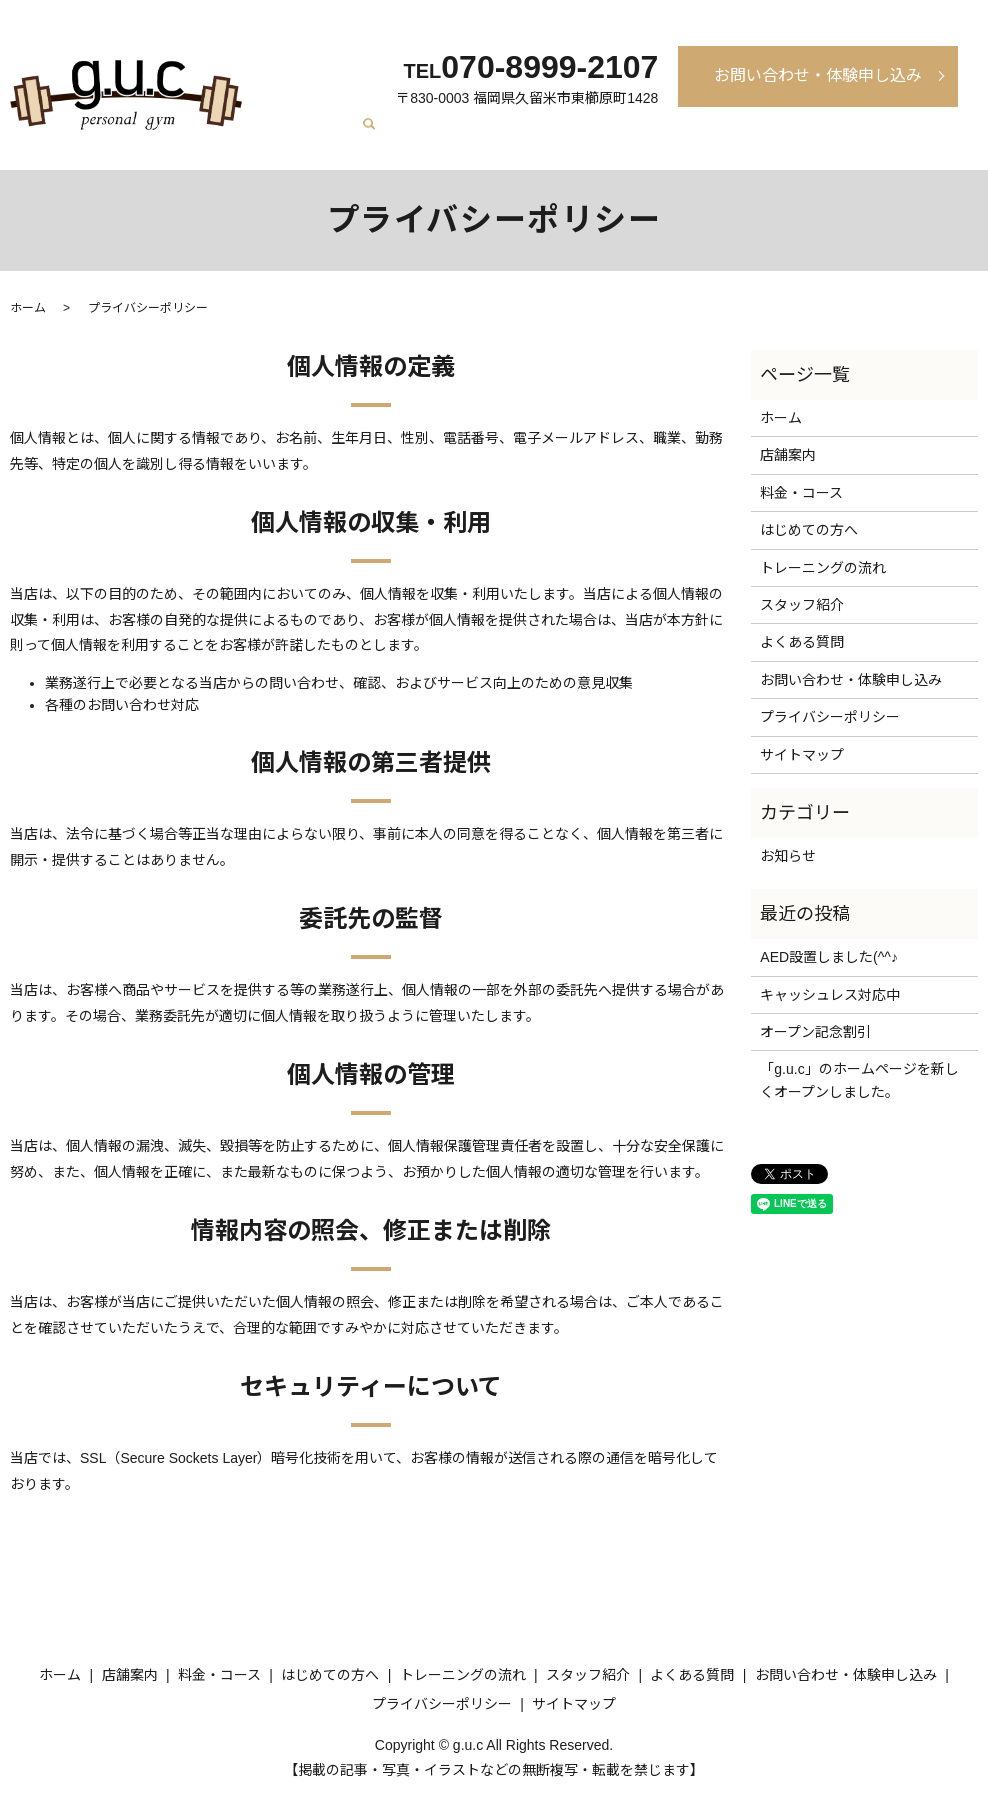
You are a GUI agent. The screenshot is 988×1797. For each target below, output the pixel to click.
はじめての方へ (576, 137)
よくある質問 (902, 137)
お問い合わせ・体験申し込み (818, 75)
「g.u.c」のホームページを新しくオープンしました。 (859, 1080)
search (963, 139)
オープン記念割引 (815, 1032)
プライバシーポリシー (830, 717)
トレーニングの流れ (696, 137)
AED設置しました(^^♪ (829, 957)
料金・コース (476, 137)
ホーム (342, 137)
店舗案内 (399, 137)
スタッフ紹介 (809, 137)
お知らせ (788, 856)
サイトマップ (802, 755)
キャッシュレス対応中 (830, 995)
